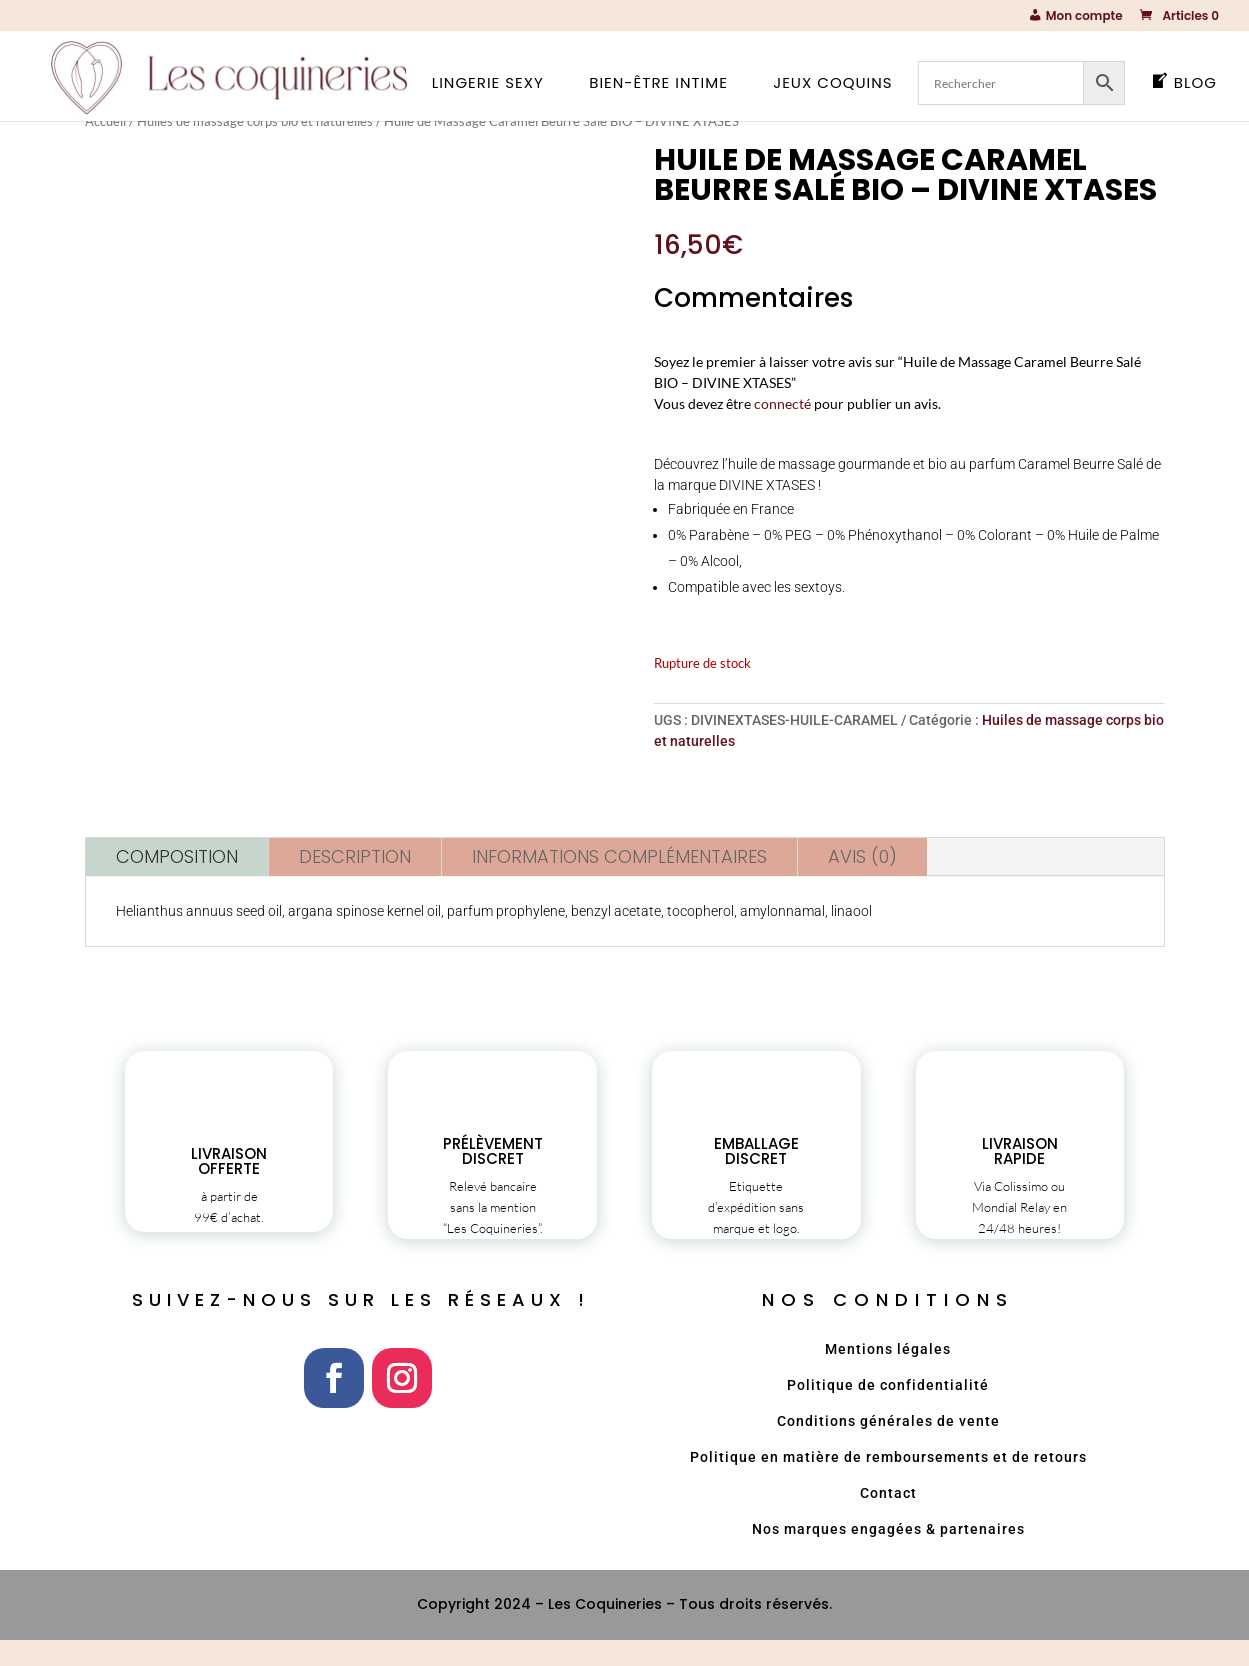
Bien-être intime (658, 84)
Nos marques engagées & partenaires (888, 1554)
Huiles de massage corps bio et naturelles (255, 121)
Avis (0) (862, 855)
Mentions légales (888, 1374)
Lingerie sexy (488, 84)
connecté (782, 403)
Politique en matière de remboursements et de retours (888, 1482)
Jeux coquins (832, 84)
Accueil (105, 121)
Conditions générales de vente (888, 1446)
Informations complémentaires (619, 855)
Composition (177, 855)
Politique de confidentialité (888, 1410)
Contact (888, 1518)
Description (355, 855)
